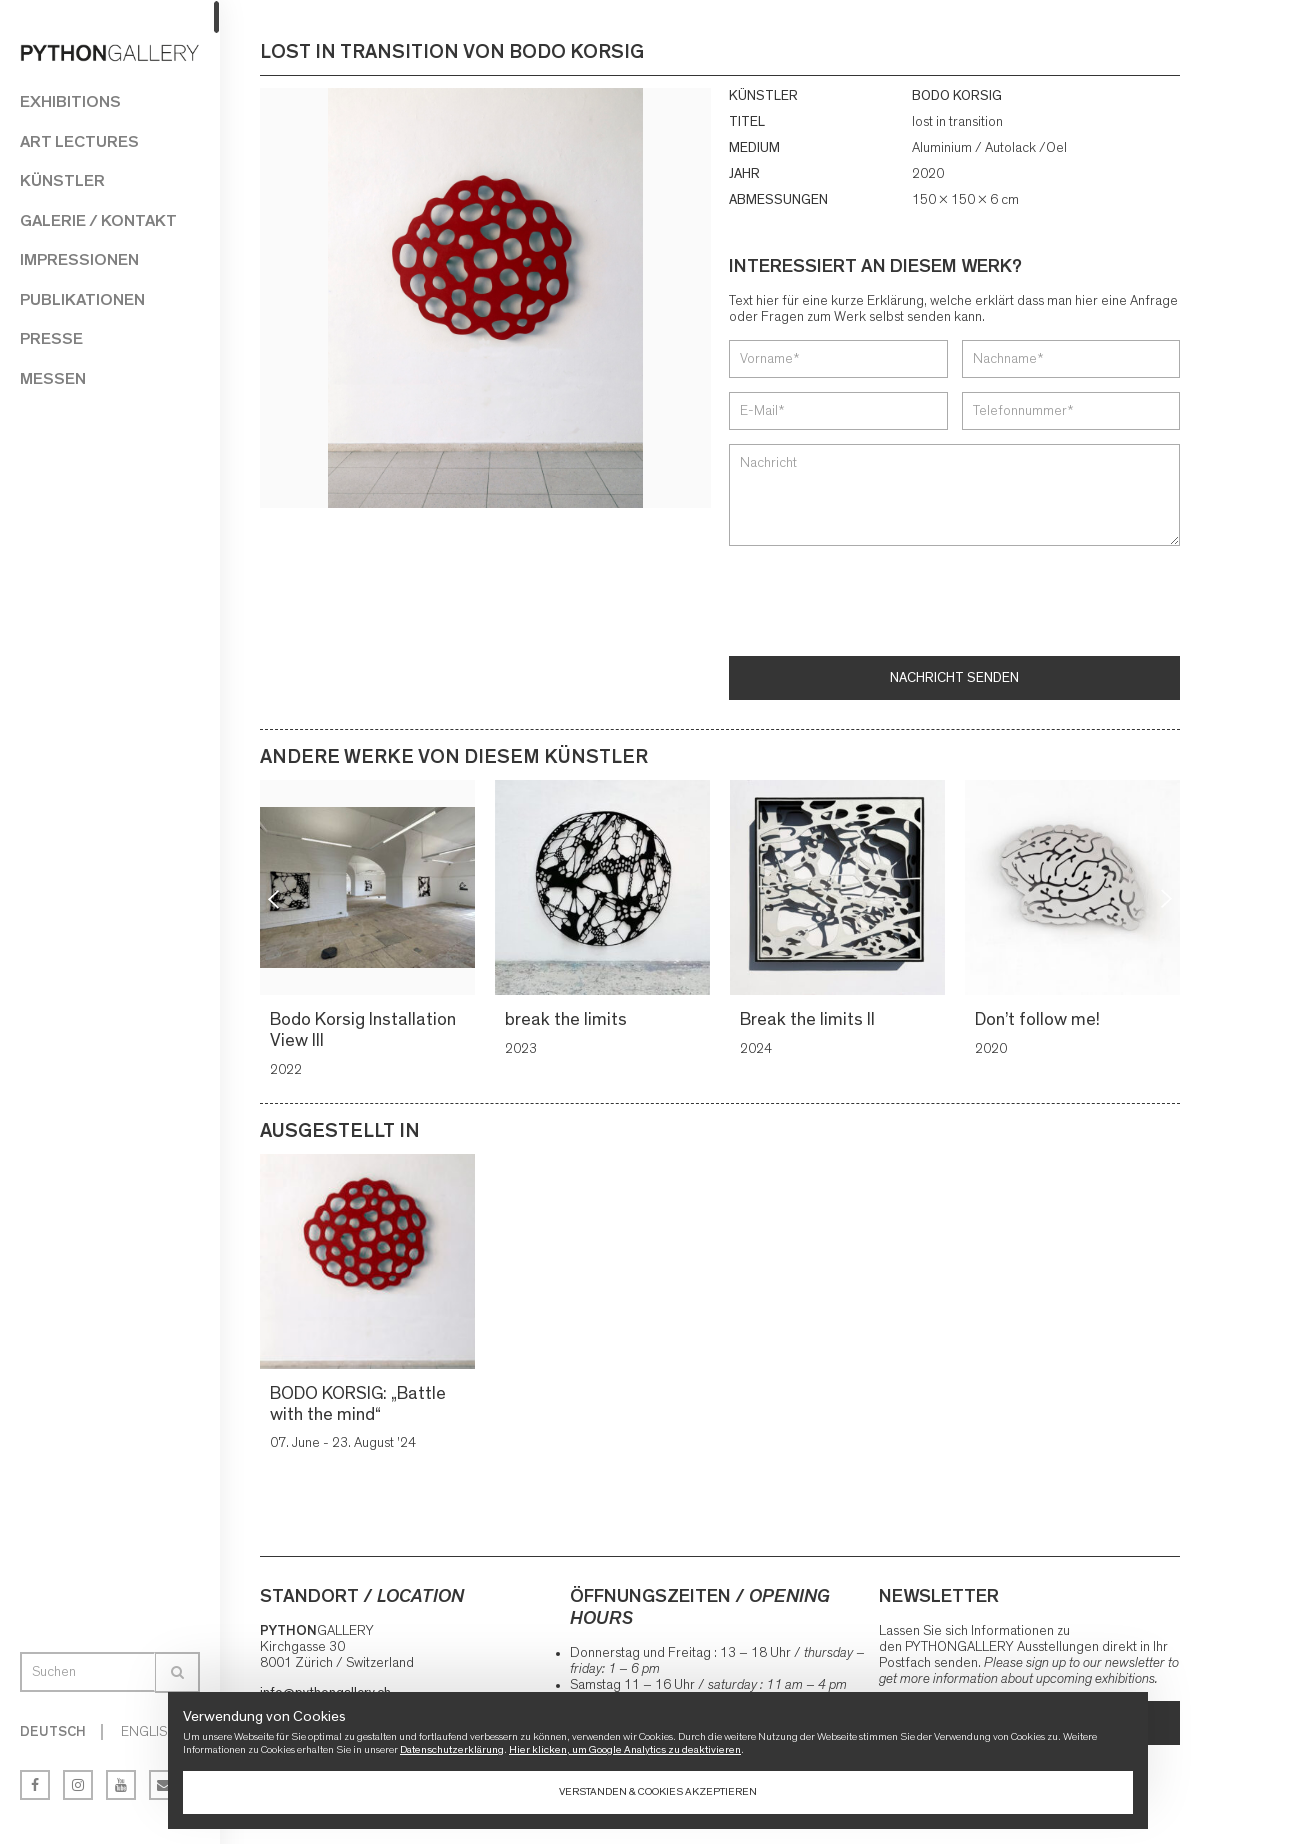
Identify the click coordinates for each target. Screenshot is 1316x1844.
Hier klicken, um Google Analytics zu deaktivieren (625, 1749)
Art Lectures (79, 141)
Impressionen (79, 259)
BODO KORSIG (957, 96)
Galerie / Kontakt (98, 220)
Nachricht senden (954, 678)
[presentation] (881, 603)
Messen (53, 378)
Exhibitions (70, 101)
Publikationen (82, 299)
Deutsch (53, 1732)
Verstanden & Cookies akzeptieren (658, 1791)
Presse (51, 338)
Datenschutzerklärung (452, 1749)
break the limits (569, 1020)
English (148, 1732)
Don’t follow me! (1040, 1020)
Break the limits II (810, 1020)
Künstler (62, 180)
